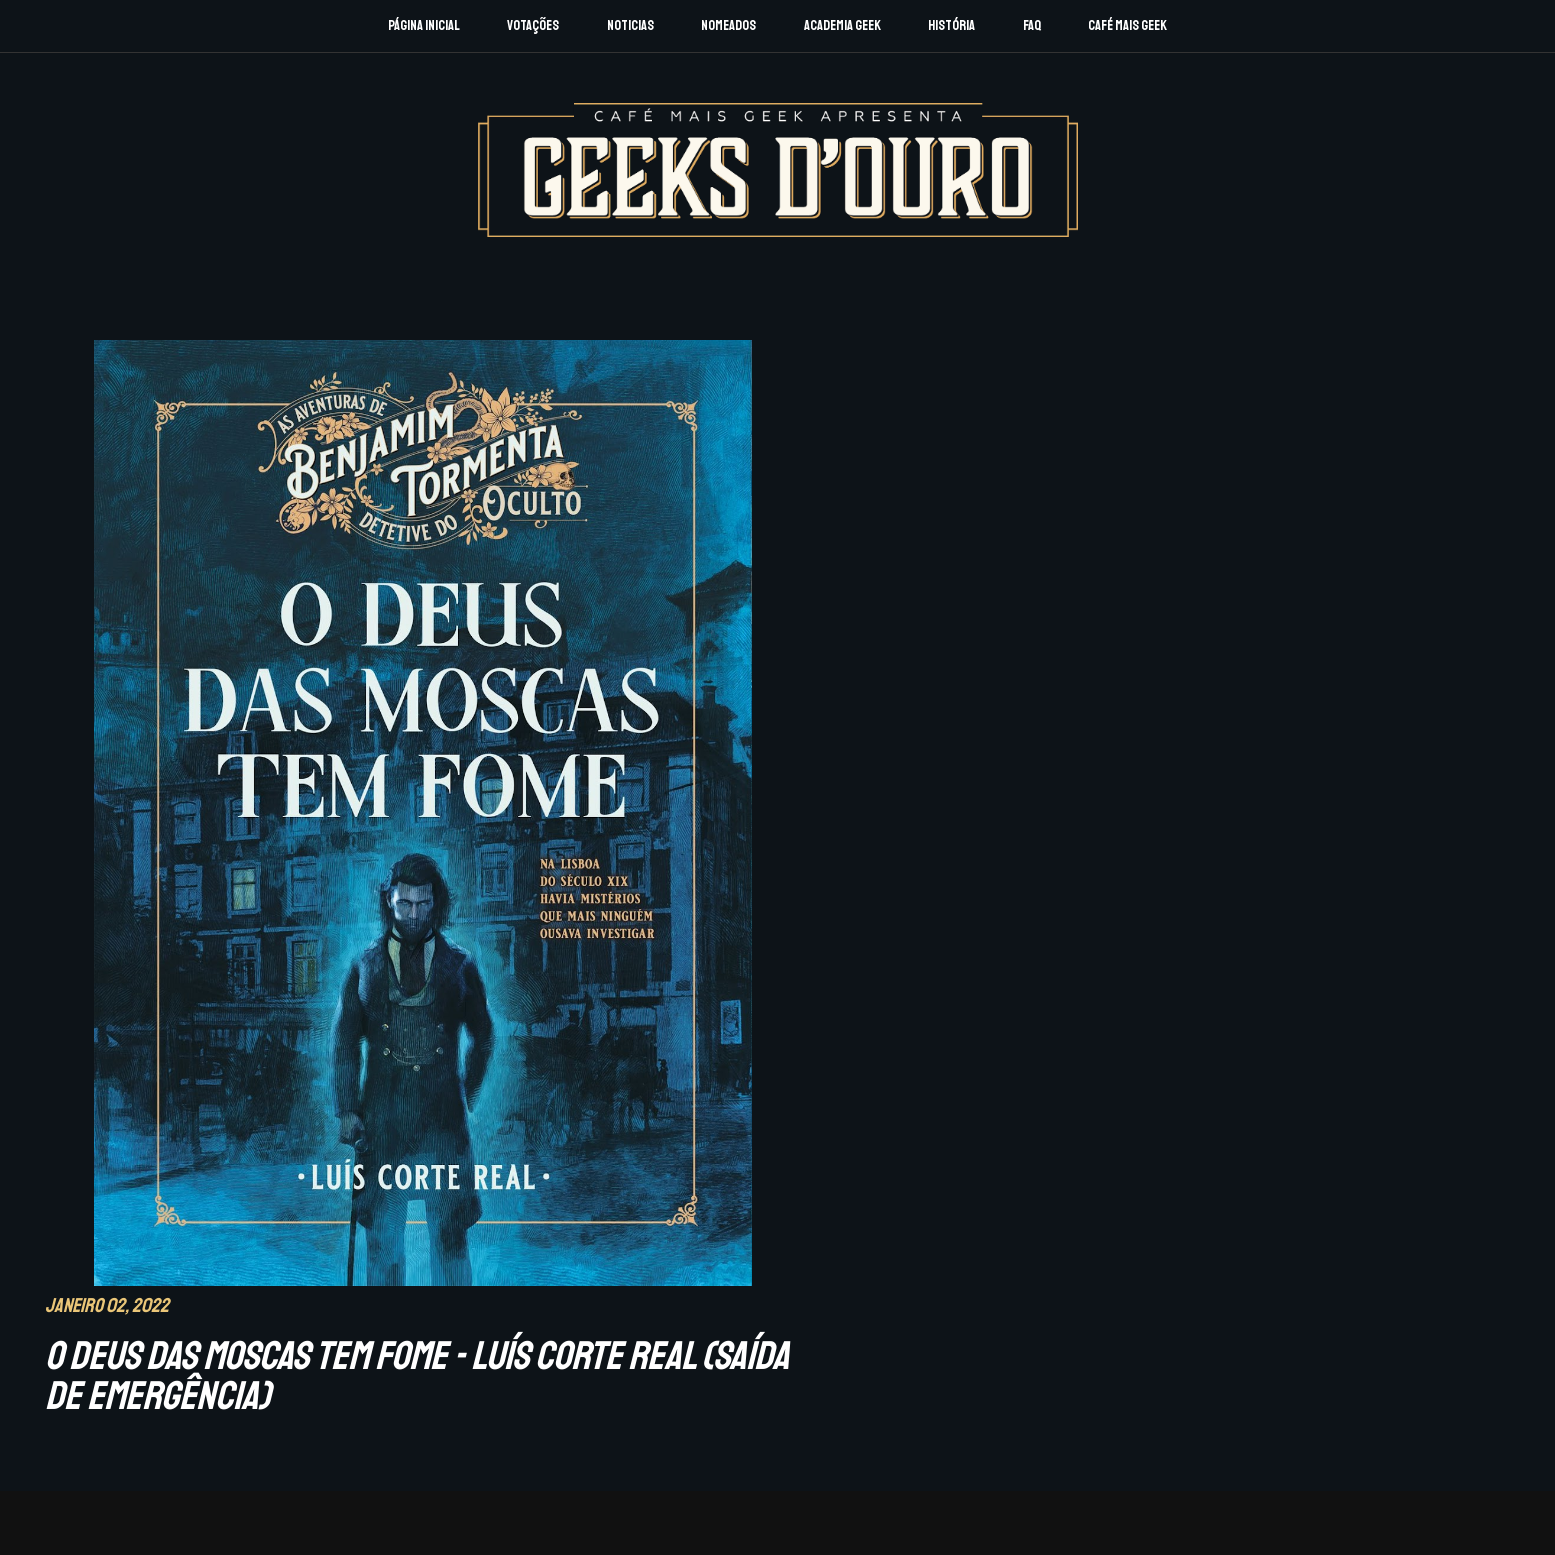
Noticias (630, 25)
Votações (533, 25)
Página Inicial (424, 25)
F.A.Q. (314, 1387)
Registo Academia (269, 1414)
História (951, 25)
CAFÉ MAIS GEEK (1218, 1385)
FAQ (1032, 25)
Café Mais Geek (1127, 25)
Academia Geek (842, 25)
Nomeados (728, 25)
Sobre (225, 1387)
